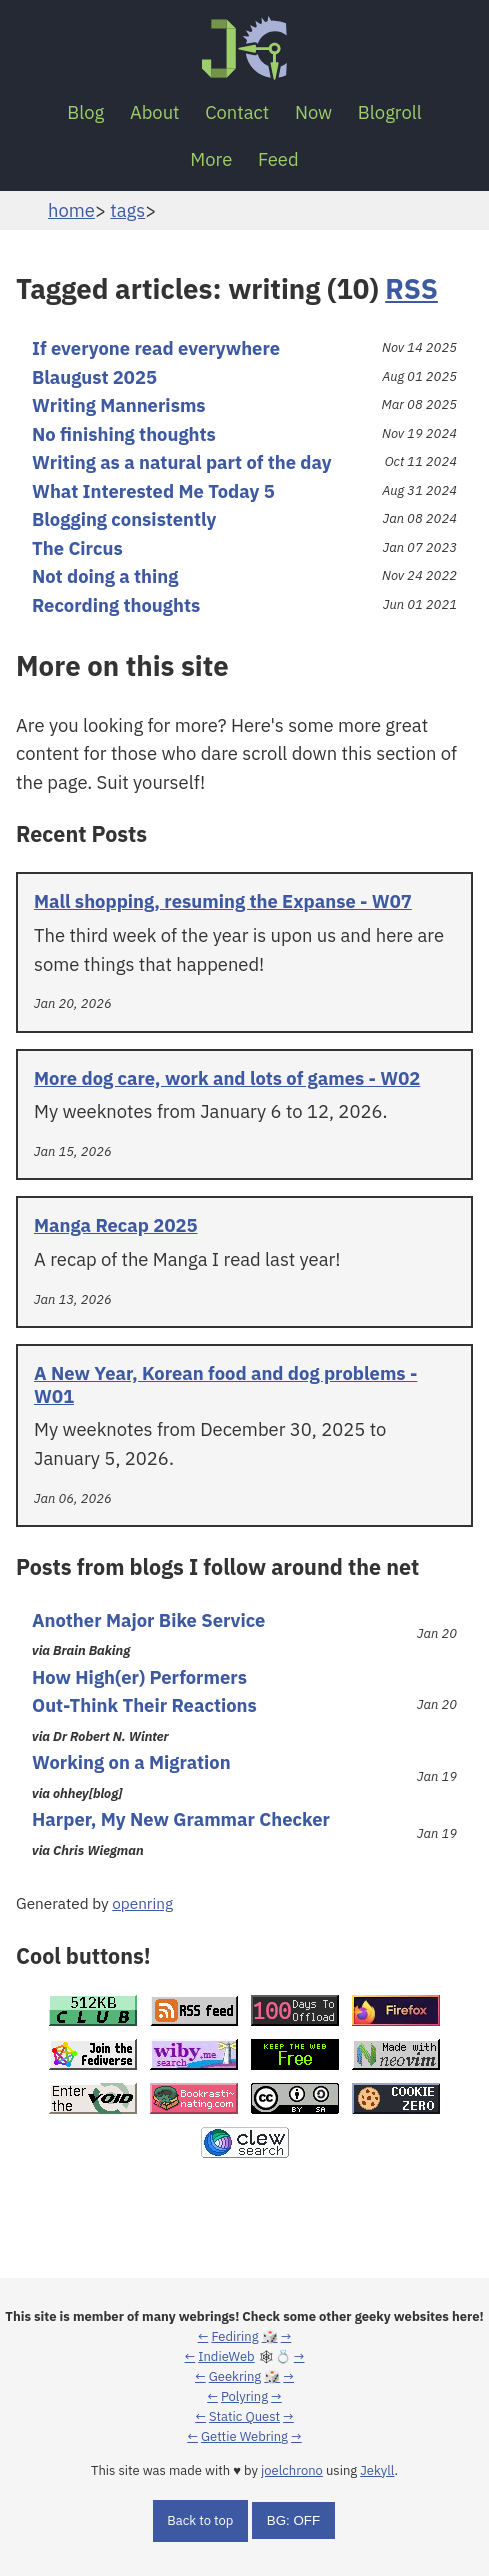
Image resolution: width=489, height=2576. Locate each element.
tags (127, 210)
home (71, 210)
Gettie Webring (244, 2436)
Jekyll (377, 2470)
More (211, 159)
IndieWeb (226, 2356)
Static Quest (244, 2416)
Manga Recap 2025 (116, 1225)
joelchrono (292, 2470)
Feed (278, 159)
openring (142, 1903)
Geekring (235, 2376)
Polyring (244, 2396)
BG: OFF (293, 2520)
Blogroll (390, 112)
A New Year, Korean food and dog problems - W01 (225, 1384)
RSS (411, 289)
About (155, 112)
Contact (237, 112)
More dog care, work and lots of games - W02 (227, 1078)
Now (313, 112)
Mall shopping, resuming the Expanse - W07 (223, 901)
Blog (85, 112)
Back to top (200, 2520)
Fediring (234, 2336)
